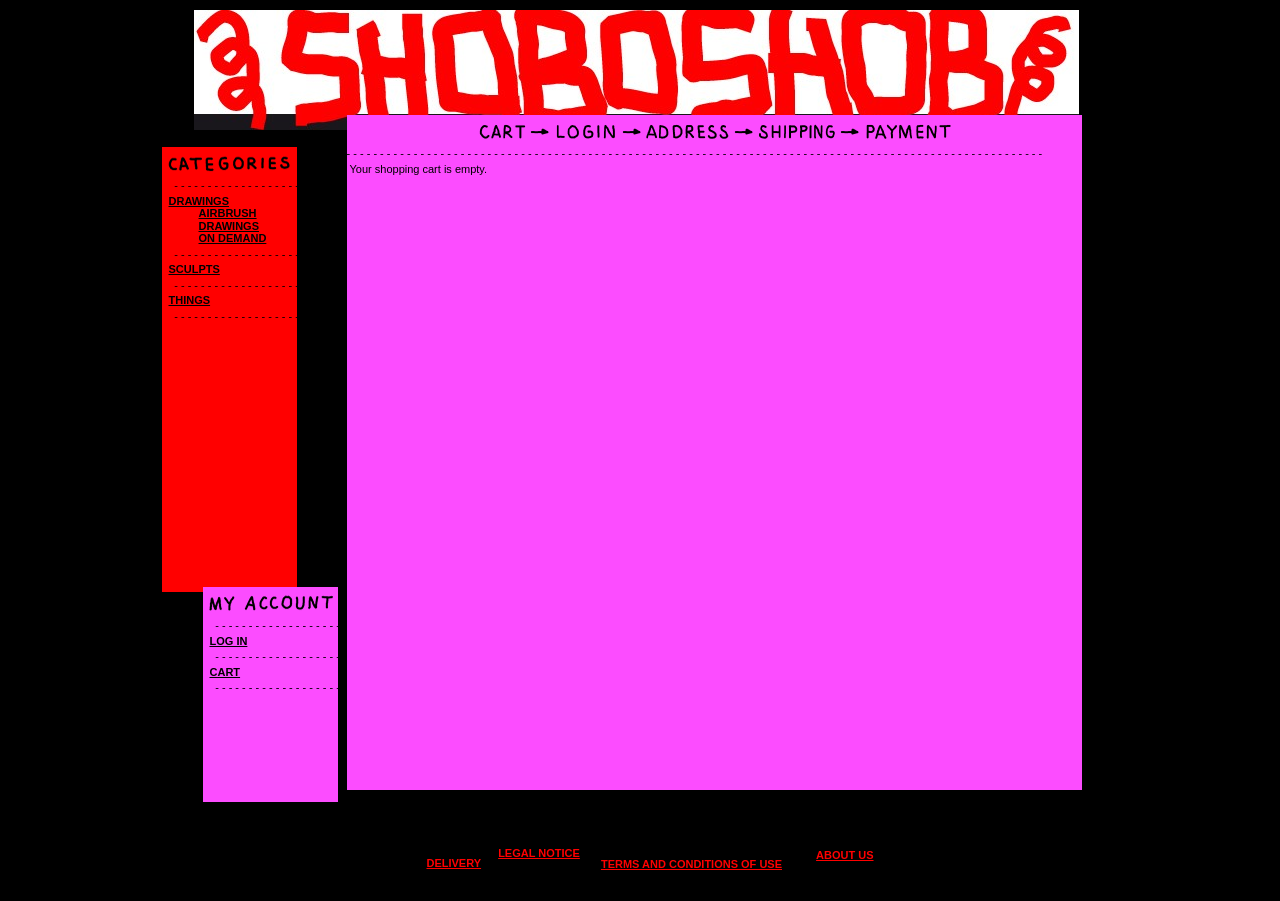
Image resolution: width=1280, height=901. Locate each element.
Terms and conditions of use (691, 864)
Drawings (199, 201)
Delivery (453, 863)
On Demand (233, 238)
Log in (229, 641)
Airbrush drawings (229, 219)
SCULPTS (194, 269)
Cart (225, 672)
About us (844, 855)
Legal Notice (539, 853)
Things (190, 300)
